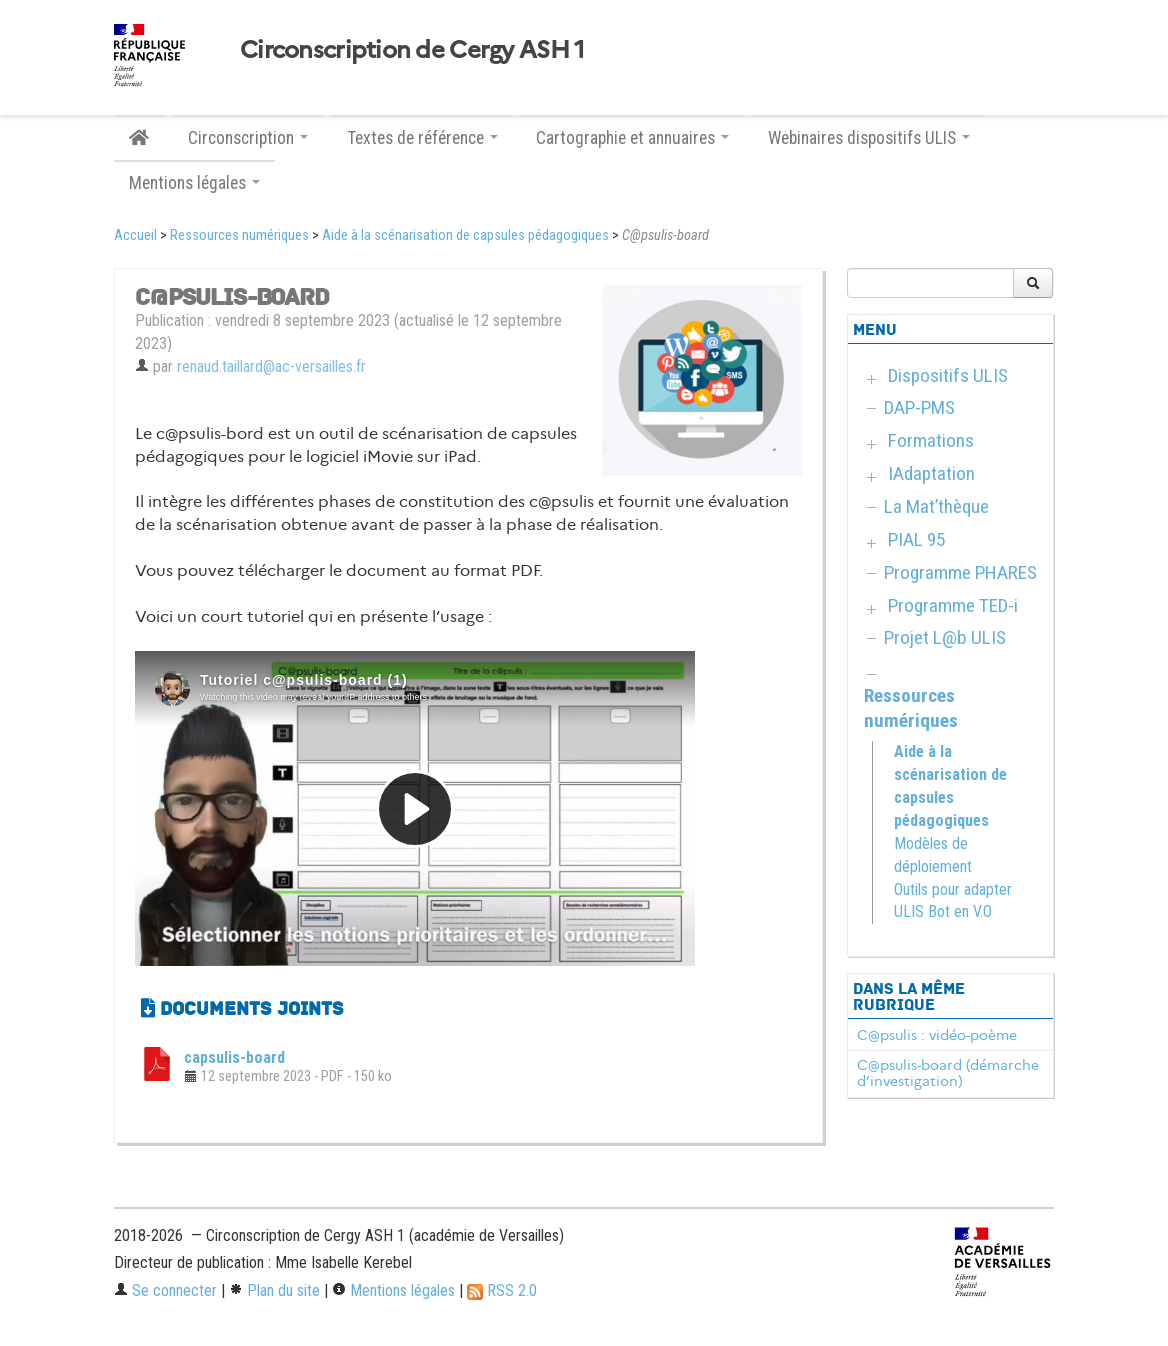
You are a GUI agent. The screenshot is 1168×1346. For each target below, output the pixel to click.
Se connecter (165, 1290)
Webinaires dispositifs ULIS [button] (869, 138)
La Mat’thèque (936, 506)
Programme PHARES (960, 572)
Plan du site (274, 1290)
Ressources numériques (239, 235)
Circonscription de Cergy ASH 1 (412, 50)
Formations (931, 440)
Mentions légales (393, 1290)
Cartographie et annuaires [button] (632, 138)
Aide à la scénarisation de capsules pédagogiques (465, 235)
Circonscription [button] (248, 138)
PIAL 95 (916, 539)
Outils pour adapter (953, 889)
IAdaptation (931, 473)
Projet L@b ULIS (945, 637)
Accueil (135, 235)
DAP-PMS (919, 407)
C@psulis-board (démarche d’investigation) (948, 1073)
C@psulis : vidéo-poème (937, 1035)
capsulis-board (234, 1057)
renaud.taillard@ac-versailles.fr (271, 366)
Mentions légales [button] (194, 183)
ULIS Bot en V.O (943, 911)
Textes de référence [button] (422, 138)
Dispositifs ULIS (948, 375)
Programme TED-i (953, 605)
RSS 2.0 (502, 1290)
